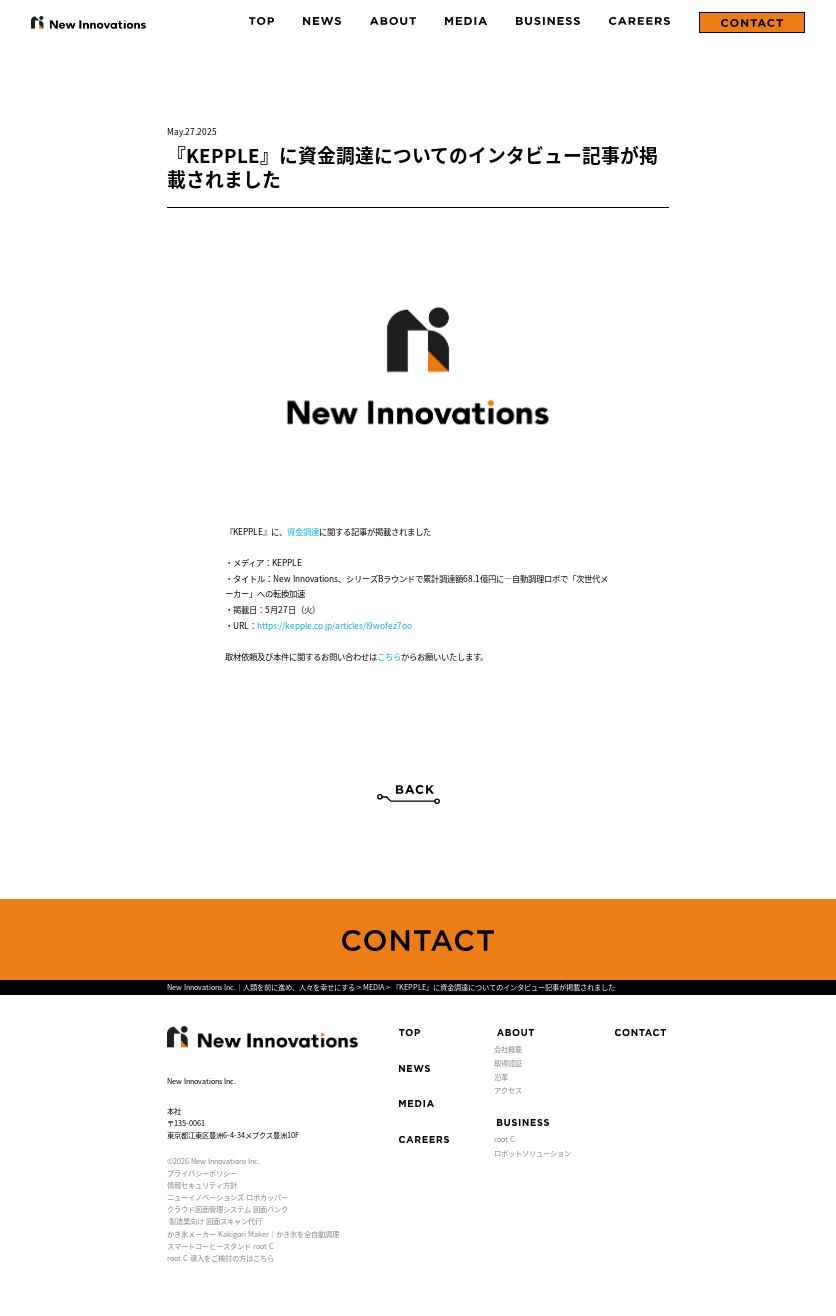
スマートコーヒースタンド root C (220, 1246)
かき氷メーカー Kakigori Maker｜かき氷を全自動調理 (253, 1234)
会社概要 (508, 1049)
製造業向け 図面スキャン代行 (215, 1221)
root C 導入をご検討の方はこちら (220, 1258)
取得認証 (508, 1063)
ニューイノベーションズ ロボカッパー (227, 1197)
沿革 (501, 1077)
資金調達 (303, 531)
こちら (389, 656)
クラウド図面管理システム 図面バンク (227, 1209)
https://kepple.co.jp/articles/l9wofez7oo (334, 625)
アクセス (508, 1090)
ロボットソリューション (532, 1153)
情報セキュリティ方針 (202, 1185)
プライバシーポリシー (202, 1173)
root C (504, 1139)
